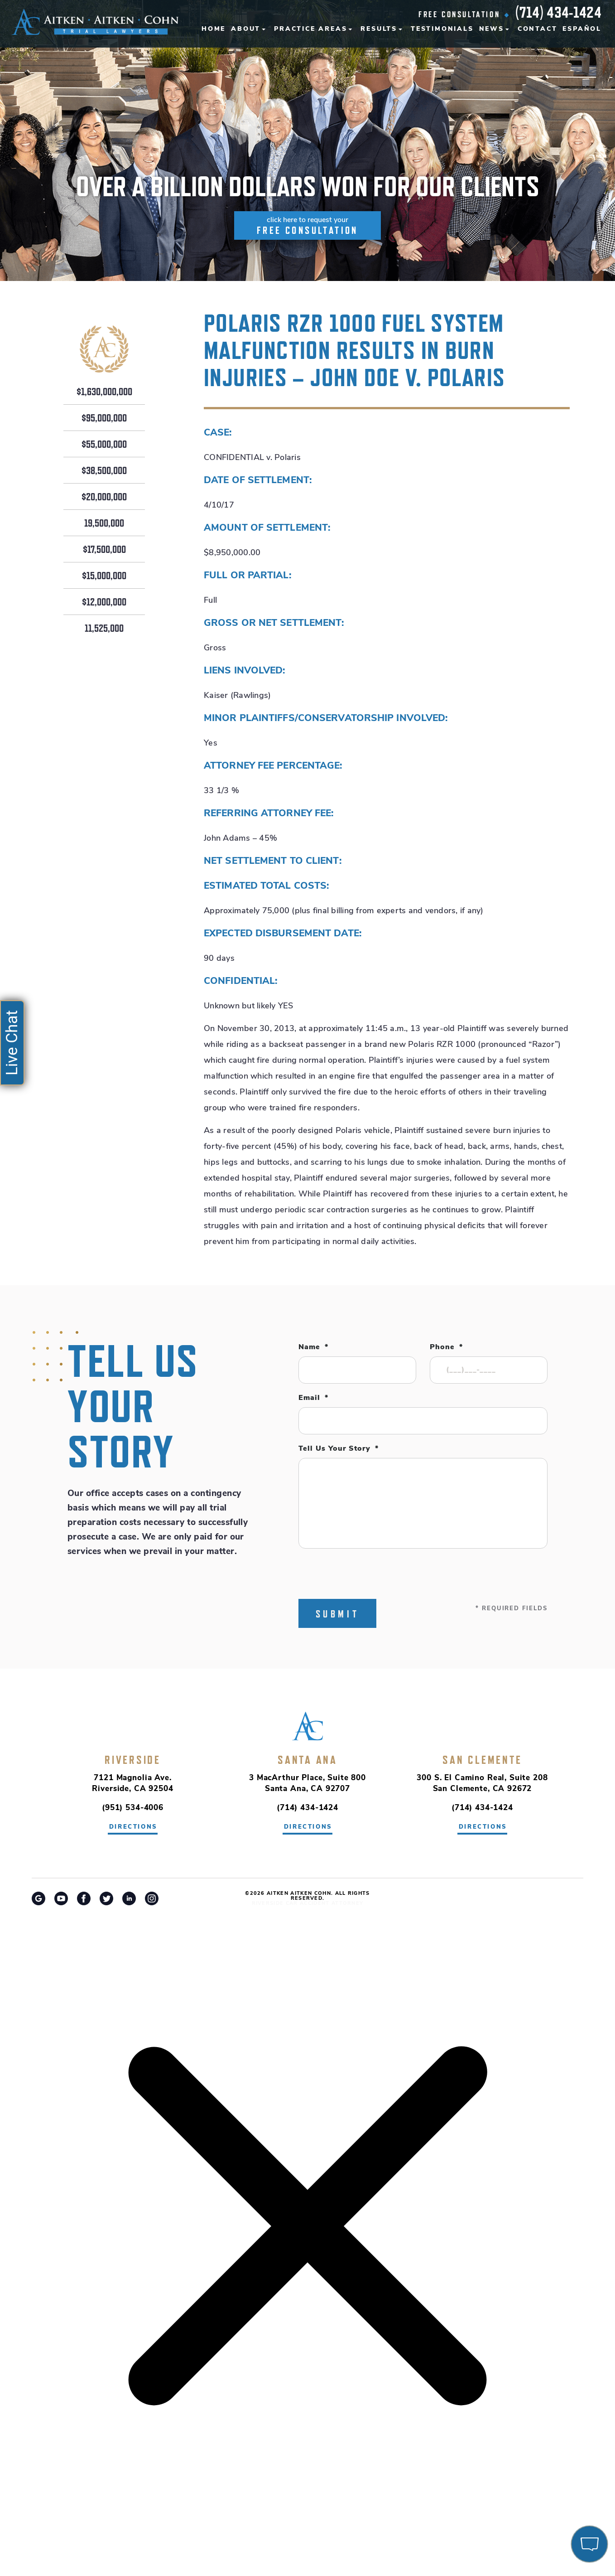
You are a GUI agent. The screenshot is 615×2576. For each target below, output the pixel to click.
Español (581, 29)
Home (214, 29)
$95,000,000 (104, 418)
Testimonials (442, 29)
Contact (537, 29)
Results (378, 29)
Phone (446, 1347)
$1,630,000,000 (104, 392)
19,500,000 (104, 523)
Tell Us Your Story (338, 1449)
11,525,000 (104, 628)
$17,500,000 (104, 549)
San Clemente (482, 1760)
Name (313, 1347)
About (245, 29)
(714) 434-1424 (558, 12)
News (491, 29)
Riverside (133, 1760)
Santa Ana (307, 1760)
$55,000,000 (104, 444)
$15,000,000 (104, 576)
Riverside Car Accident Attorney (308, 1903)
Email (313, 1398)
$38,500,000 (104, 470)
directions (133, 1827)
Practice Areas (310, 29)
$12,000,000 (104, 602)
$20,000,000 (104, 497)
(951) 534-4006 (132, 1808)
